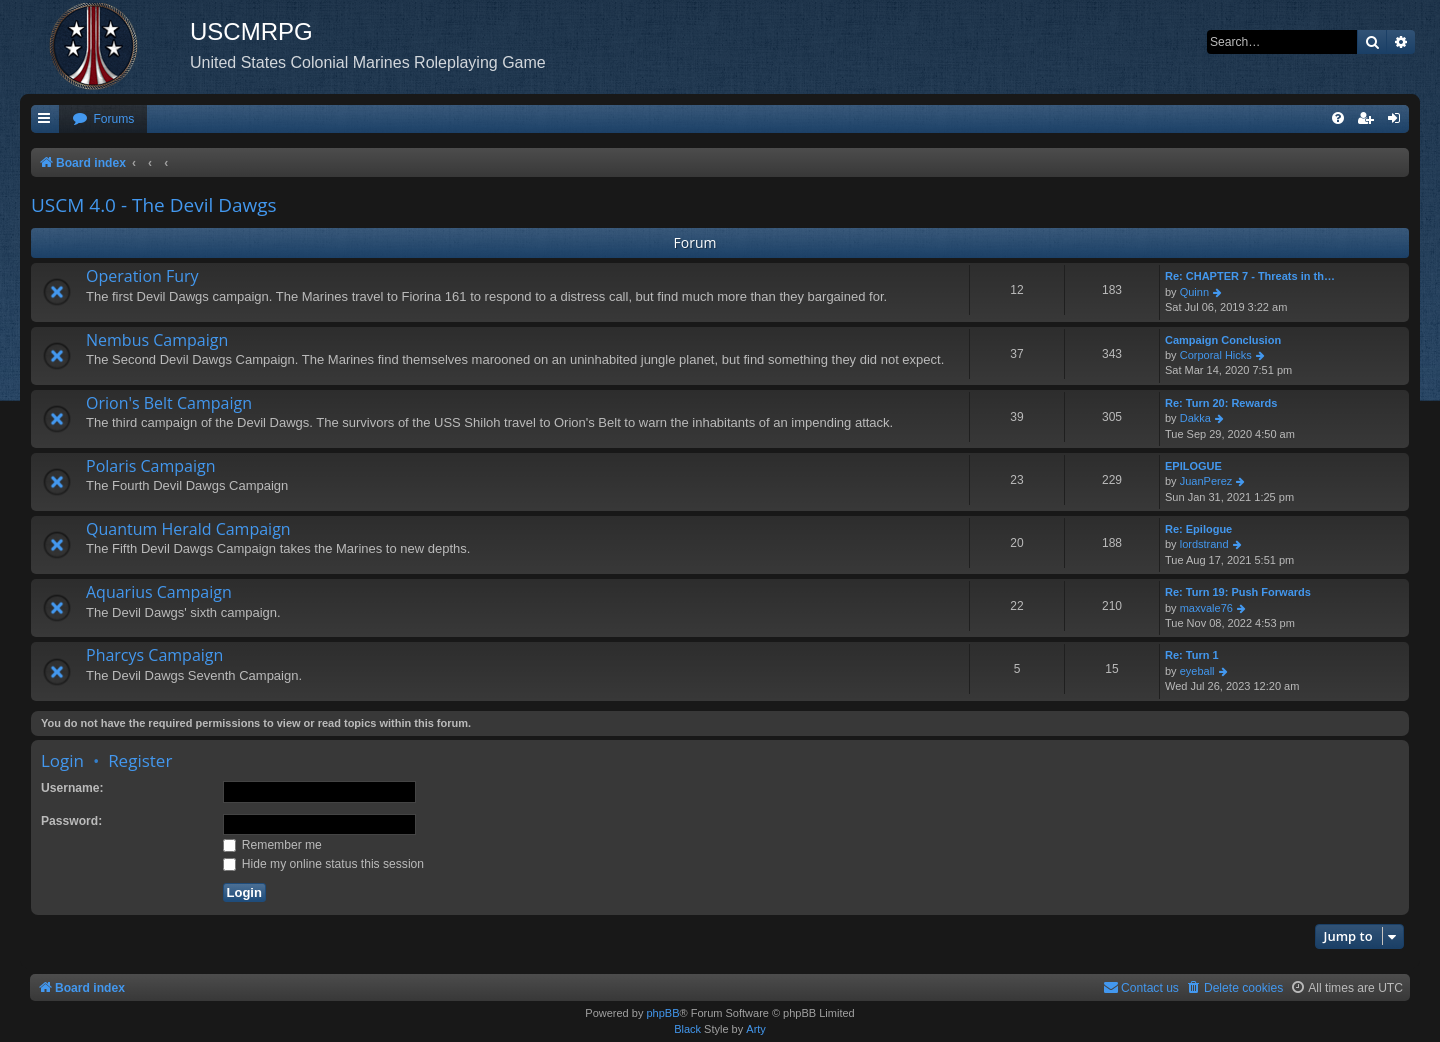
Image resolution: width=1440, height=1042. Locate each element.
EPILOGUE (1193, 466)
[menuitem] (103, 119)
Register (140, 760)
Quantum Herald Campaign (188, 529)
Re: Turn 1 (1192, 655)
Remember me (272, 845)
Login (62, 760)
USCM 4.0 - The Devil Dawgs (154, 205)
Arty (756, 1029)
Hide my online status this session (324, 864)
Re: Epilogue (1198, 529)
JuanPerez (1206, 481)
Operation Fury (142, 276)
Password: (71, 821)
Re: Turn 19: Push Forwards (1238, 592)
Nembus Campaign (157, 340)
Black (687, 1029)
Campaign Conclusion (1223, 340)
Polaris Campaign (151, 466)
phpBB (662, 1013)
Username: (72, 788)
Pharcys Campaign (154, 655)
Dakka (1195, 418)
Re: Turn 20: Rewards (1221, 403)
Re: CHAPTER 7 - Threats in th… (1250, 276)
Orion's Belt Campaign (169, 403)
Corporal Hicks (1216, 355)
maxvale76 (1206, 608)
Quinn (1194, 292)
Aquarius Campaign (159, 592)
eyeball (1197, 671)
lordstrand (1204, 544)
